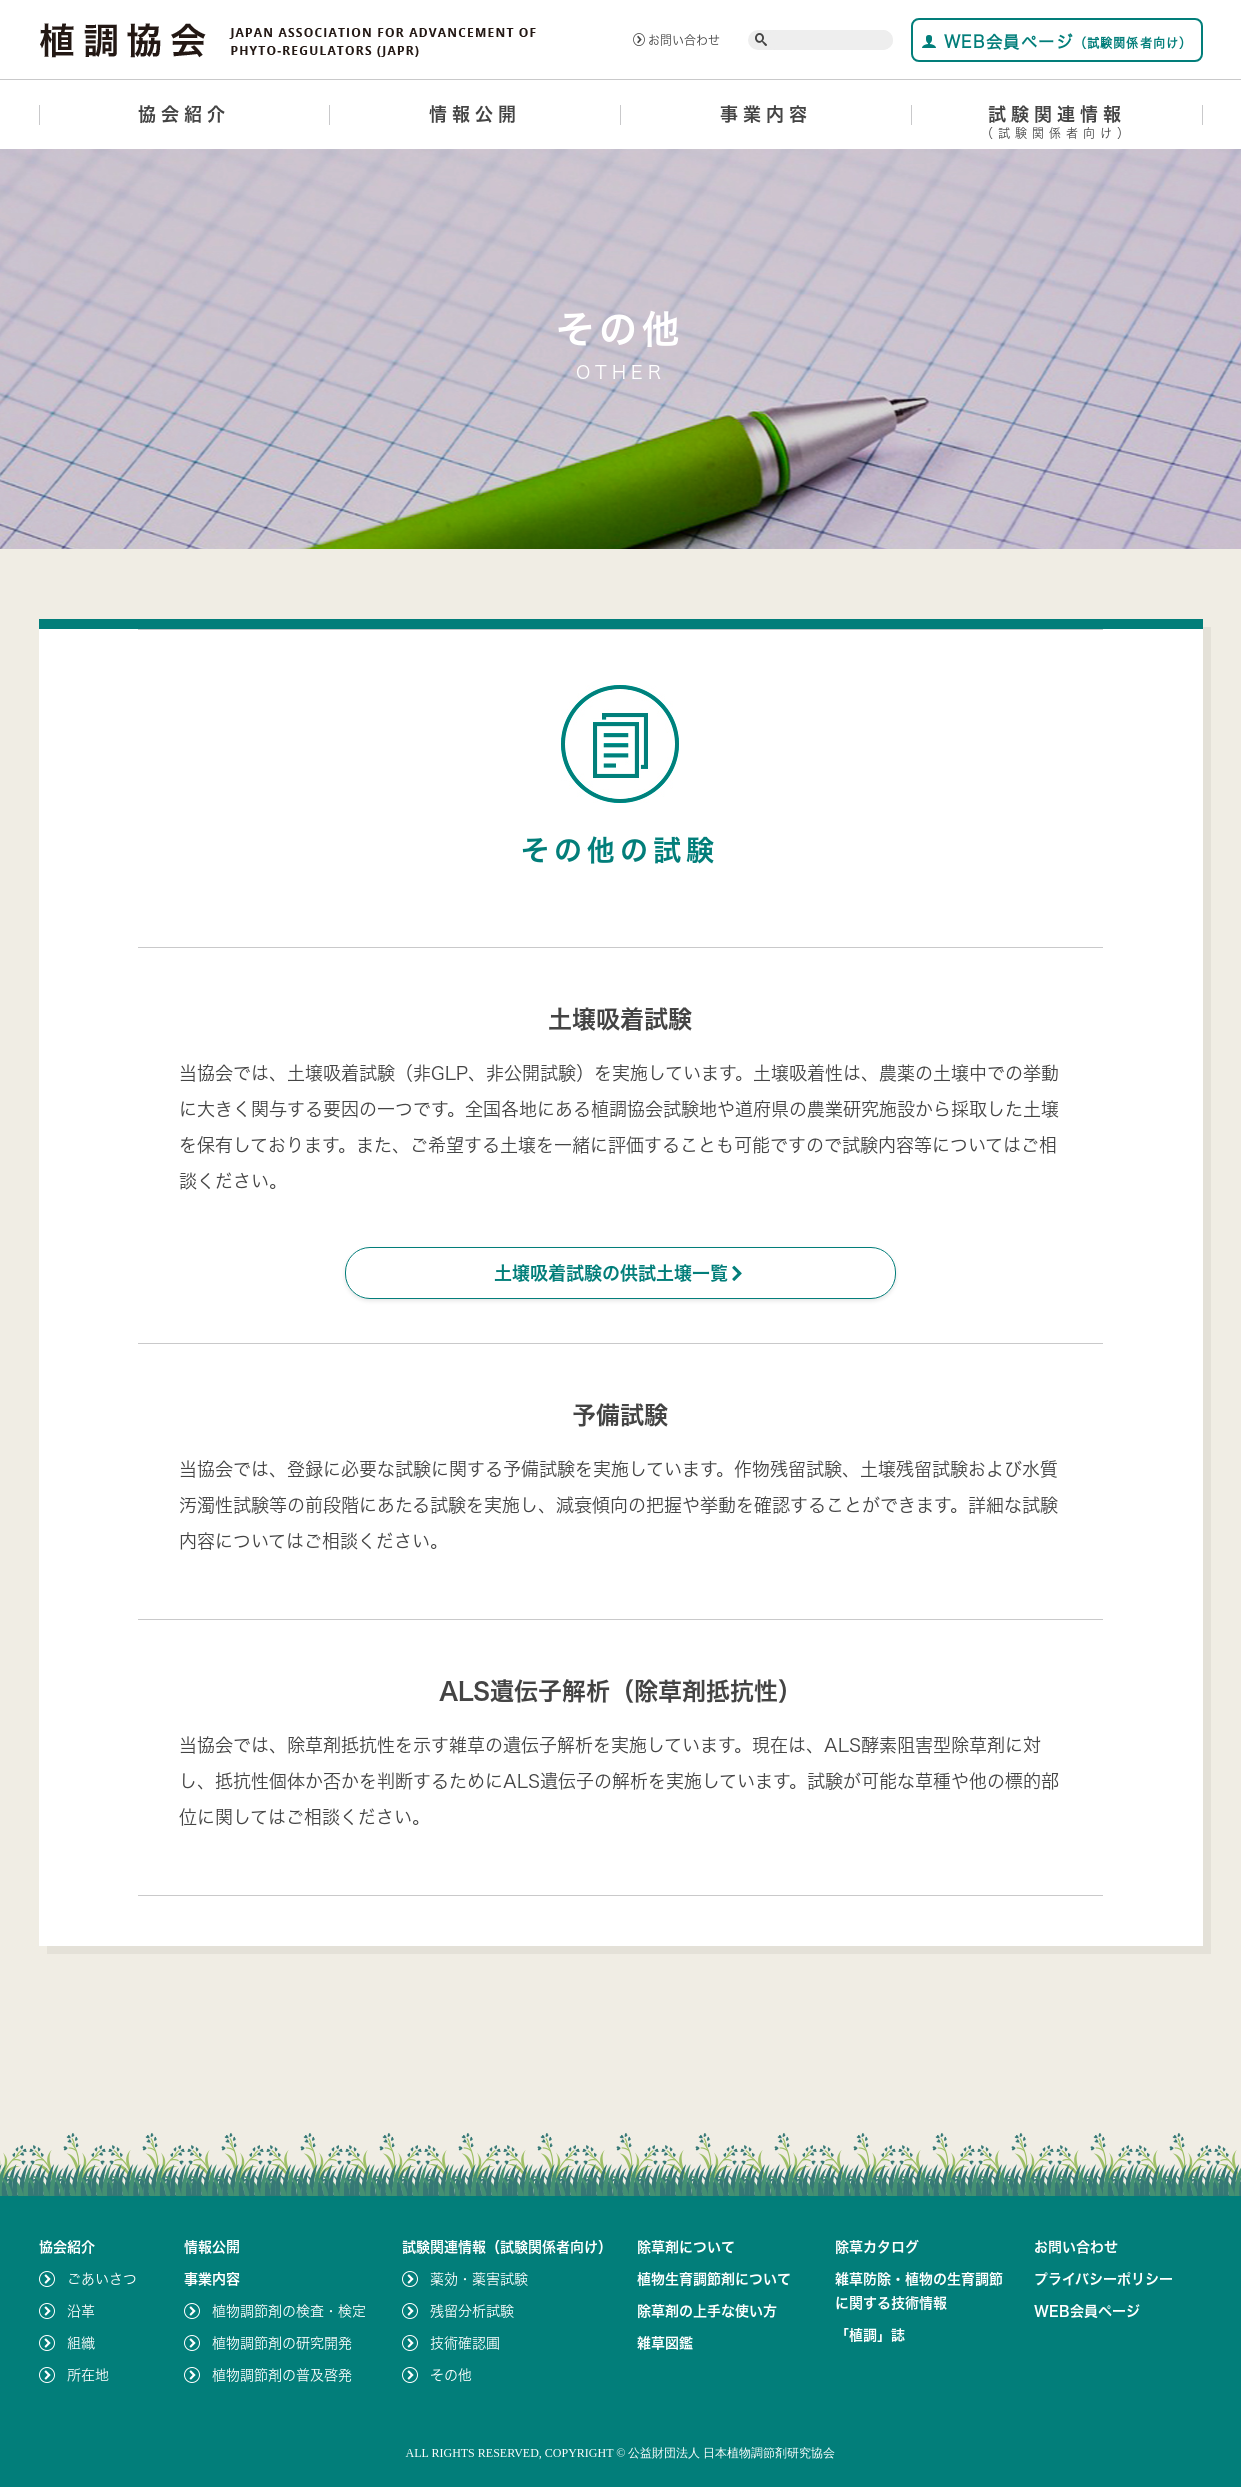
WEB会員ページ (1056, 41)
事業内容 (766, 114)
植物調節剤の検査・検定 (289, 2311)
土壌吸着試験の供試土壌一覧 (620, 1273)
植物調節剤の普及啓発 (282, 2375)
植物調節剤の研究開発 (282, 2343)
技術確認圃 (465, 2343)
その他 (451, 2375)
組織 (81, 2343)
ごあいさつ (102, 2279)
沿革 (81, 2311)
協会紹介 (184, 114)
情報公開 (475, 114)
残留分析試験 (472, 2311)
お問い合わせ (676, 40)
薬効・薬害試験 (479, 2279)
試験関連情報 (1057, 125)
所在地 (88, 2375)
